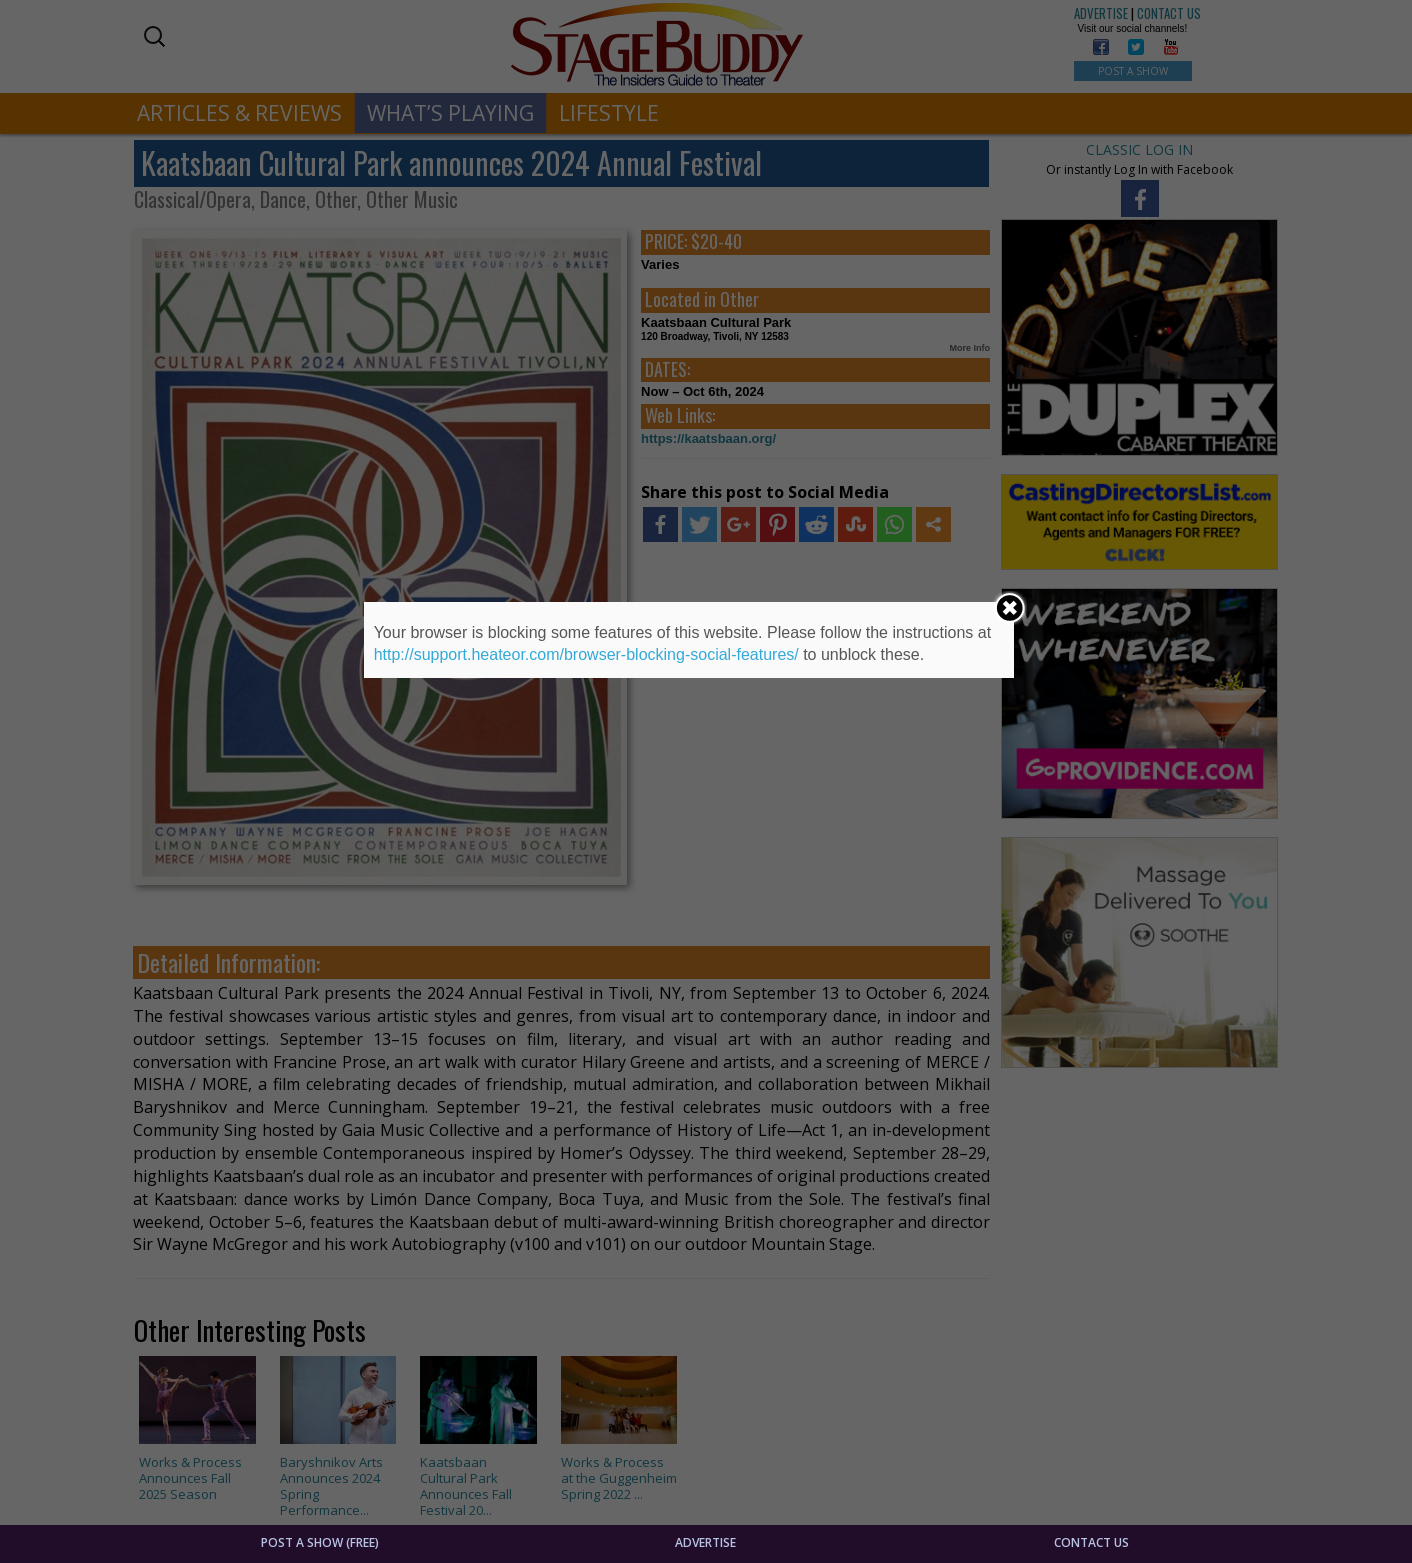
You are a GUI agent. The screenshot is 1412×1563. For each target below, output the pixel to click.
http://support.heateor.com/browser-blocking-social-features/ (586, 654)
